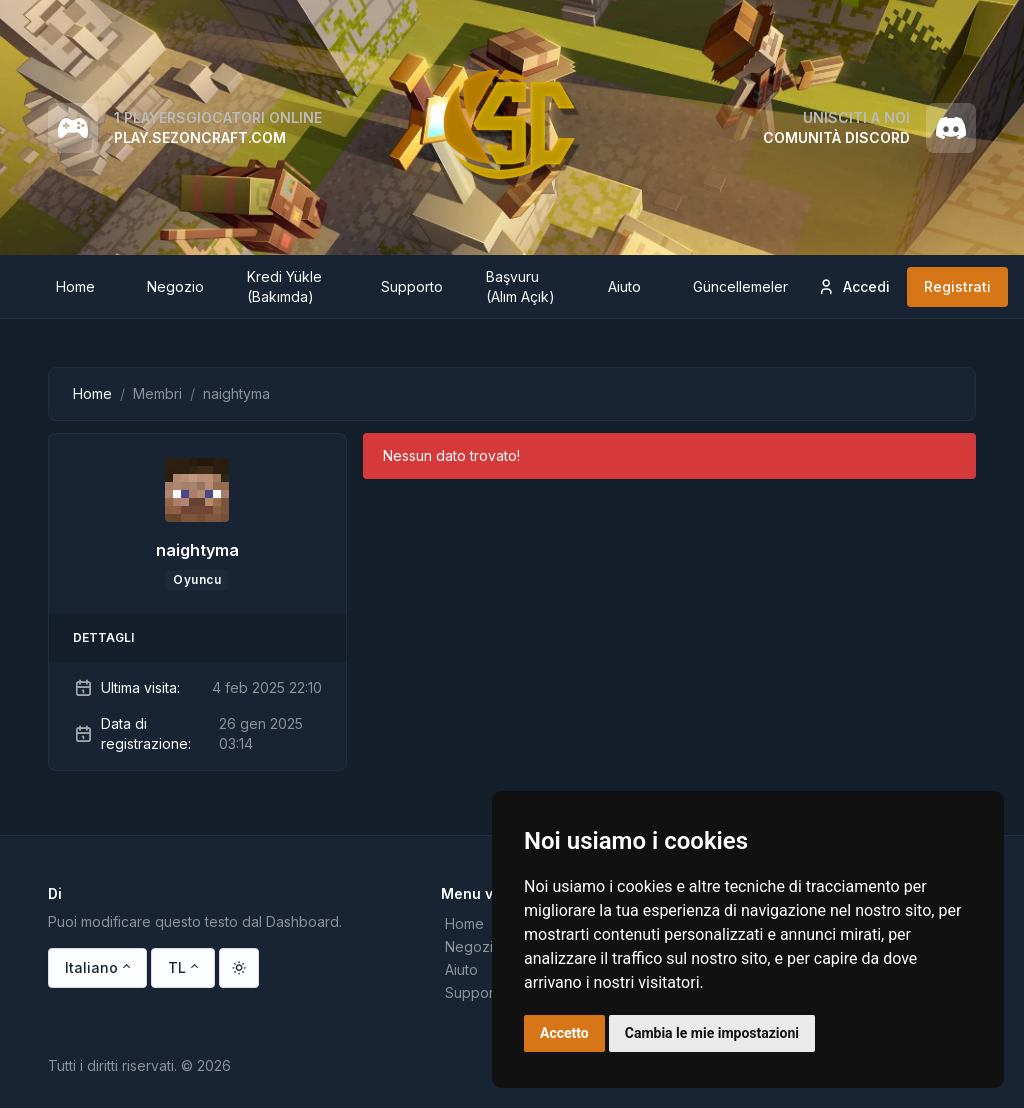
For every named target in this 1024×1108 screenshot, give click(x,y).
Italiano (91, 967)
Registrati (957, 286)
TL (177, 967)
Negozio (473, 946)
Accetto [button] (564, 1033)
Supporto (476, 992)
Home (92, 393)
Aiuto (461, 969)
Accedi (853, 287)
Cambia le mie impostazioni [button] (712, 1033)
